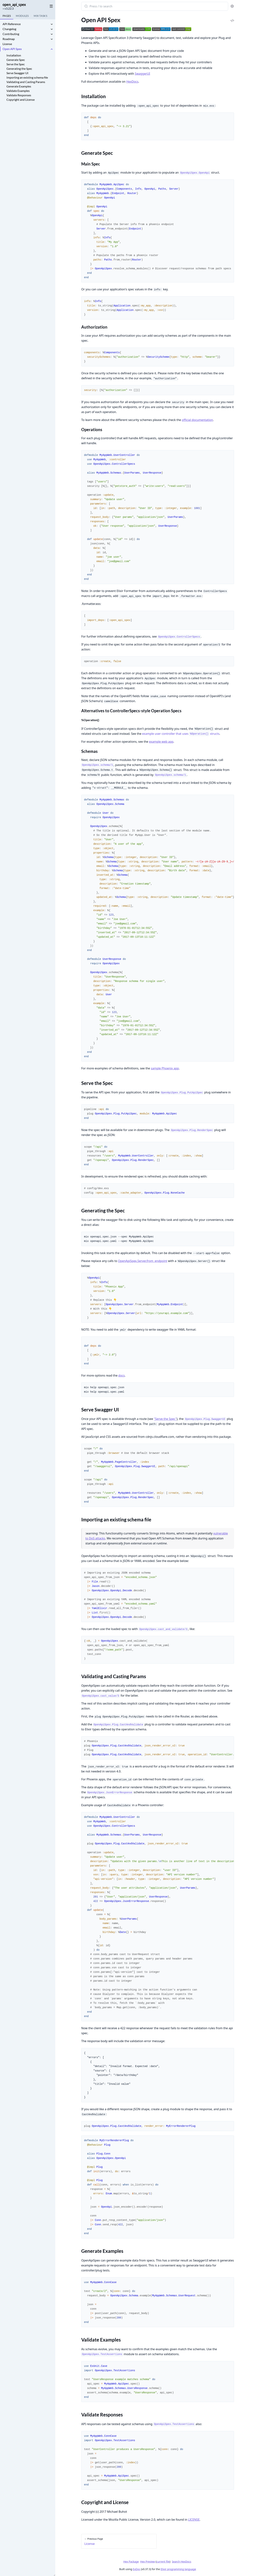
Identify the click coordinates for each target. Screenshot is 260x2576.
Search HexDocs (181, 2561)
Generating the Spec (19, 68)
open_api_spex (14, 4)
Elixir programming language (178, 2569)
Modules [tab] (22, 15)
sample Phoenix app (165, 1068)
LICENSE (194, 2520)
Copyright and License (20, 99)
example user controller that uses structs (180, 734)
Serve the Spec (15, 64)
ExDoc (136, 2569)
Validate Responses (18, 95)
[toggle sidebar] (50, 6)
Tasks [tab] (40, 15)
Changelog (9, 29)
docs (121, 1375)
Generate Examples (18, 86)
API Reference (12, 24)
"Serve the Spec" (165, 1419)
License (7, 44)
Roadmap (9, 39)
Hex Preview (147, 2561)
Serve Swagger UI (17, 73)
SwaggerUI (142, 74)
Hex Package (131, 2561)
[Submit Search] (85, 6)
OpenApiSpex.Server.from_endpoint (142, 1261)
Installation (13, 55)
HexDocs (132, 82)
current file (163, 2561)
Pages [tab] (7, 15)
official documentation (197, 420)
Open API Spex (12, 49)
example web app (161, 742)
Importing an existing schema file (27, 77)
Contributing (11, 34)
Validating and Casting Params (25, 82)
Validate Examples (18, 90)
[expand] (51, 25)
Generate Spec (15, 59)
